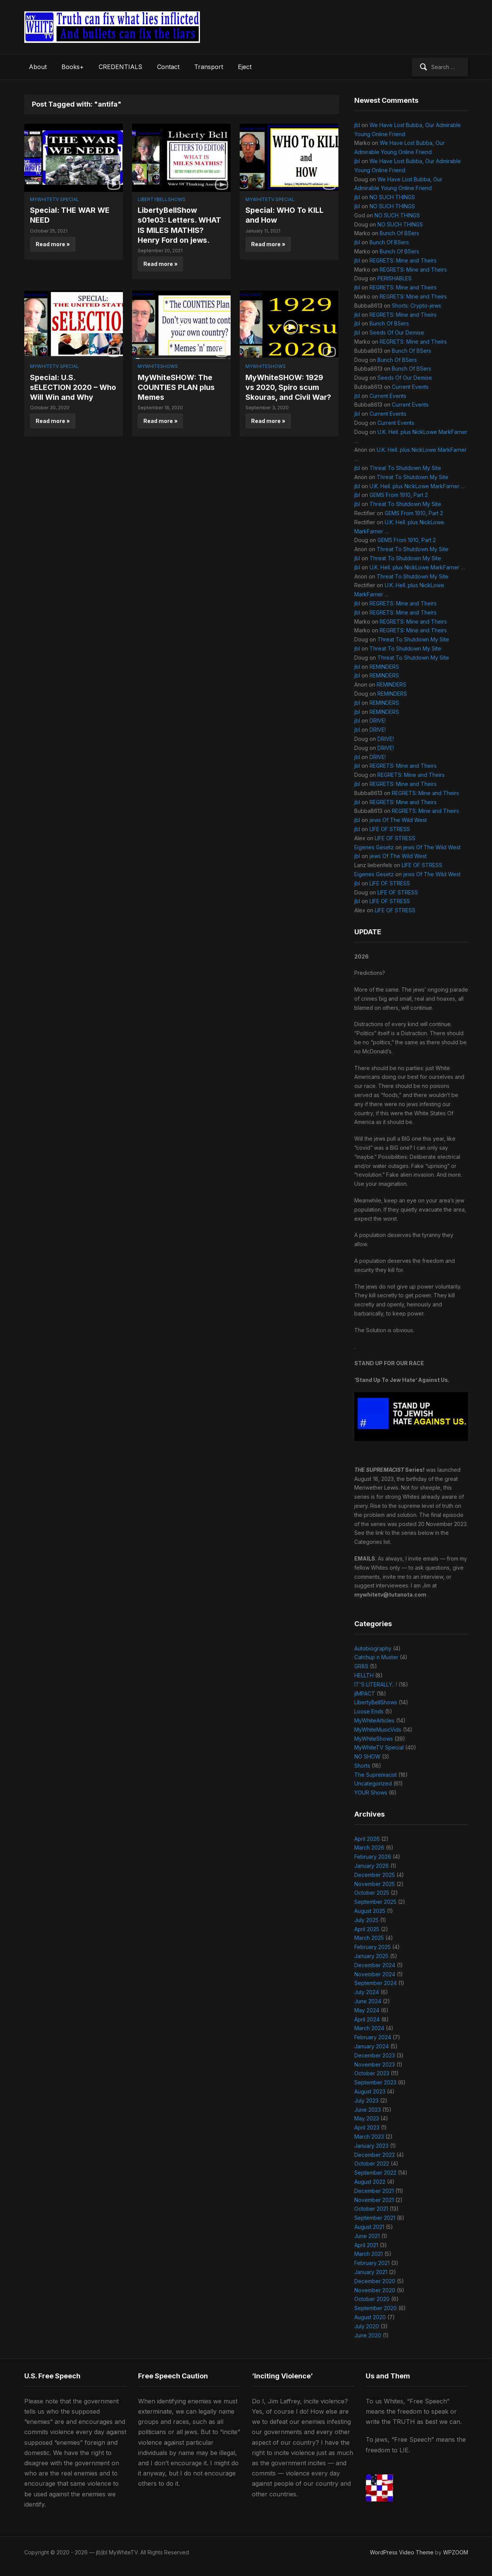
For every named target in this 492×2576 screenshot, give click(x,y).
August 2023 (369, 2091)
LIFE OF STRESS (389, 829)
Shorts (362, 1765)
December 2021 (374, 2191)
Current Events (410, 386)
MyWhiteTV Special (54, 199)
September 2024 (375, 1983)
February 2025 (372, 1947)
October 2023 (371, 2073)
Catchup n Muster (376, 1657)
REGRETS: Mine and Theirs (403, 260)
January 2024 (371, 2046)
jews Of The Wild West (398, 820)
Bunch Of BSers (399, 233)
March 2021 (368, 2254)
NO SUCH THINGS (392, 197)
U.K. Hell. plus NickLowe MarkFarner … (417, 486)
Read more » (53, 244)
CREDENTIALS (120, 67)
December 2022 (374, 2155)
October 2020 (372, 2299)
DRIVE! (377, 720)
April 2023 (366, 2127)
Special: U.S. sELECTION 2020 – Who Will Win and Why (72, 386)
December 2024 (374, 1965)
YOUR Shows (370, 1792)
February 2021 (372, 2263)
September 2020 (375, 2308)
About (38, 67)
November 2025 (374, 1884)
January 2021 (370, 2272)
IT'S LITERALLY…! (375, 1684)
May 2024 (366, 2010)
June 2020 (367, 2335)
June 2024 (367, 2001)
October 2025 (371, 1892)
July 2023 (366, 2100)
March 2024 (369, 2028)
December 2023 (374, 2055)
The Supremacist (375, 1774)
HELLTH (364, 1675)
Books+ (72, 67)
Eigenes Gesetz (374, 847)
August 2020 (370, 2317)
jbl (357, 125)
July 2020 (366, 2326)
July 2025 (366, 1920)
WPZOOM (455, 2552)
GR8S (361, 1666)
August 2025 (369, 1911)
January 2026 (371, 1865)
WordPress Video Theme (402, 2552)
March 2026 (369, 1847)
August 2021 (369, 2227)
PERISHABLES (394, 278)
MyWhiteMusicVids (377, 1729)
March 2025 (369, 1938)
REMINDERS (384, 666)
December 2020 (374, 2281)
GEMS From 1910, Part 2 (398, 495)
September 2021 (374, 2218)
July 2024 (366, 1992)
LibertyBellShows (161, 199)
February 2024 (372, 2037)
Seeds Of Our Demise (396, 332)
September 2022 (375, 2172)
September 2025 (375, 1902)
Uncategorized (373, 1783)
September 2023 (375, 2082)
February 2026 (372, 1856)
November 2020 (374, 2290)
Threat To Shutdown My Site (405, 468)
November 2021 (374, 2200)
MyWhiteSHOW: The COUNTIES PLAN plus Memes (177, 386)
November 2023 (374, 2064)
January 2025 (371, 1956)
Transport (208, 67)
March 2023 (369, 2136)
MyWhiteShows (158, 366)
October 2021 (371, 2208)
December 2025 (374, 1875)
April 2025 (366, 1929)
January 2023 (371, 2145)
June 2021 (367, 2236)
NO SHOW (367, 1756)
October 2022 (371, 2163)
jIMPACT (364, 1693)
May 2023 (366, 2118)
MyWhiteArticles (374, 1720)
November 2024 (374, 1974)
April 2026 (367, 1839)
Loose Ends (369, 1711)
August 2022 (369, 2181)
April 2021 (366, 2245)
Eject (245, 67)
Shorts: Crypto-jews (416, 305)
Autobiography (372, 1648)
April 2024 (367, 2019)
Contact (168, 67)
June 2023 (367, 2109)
